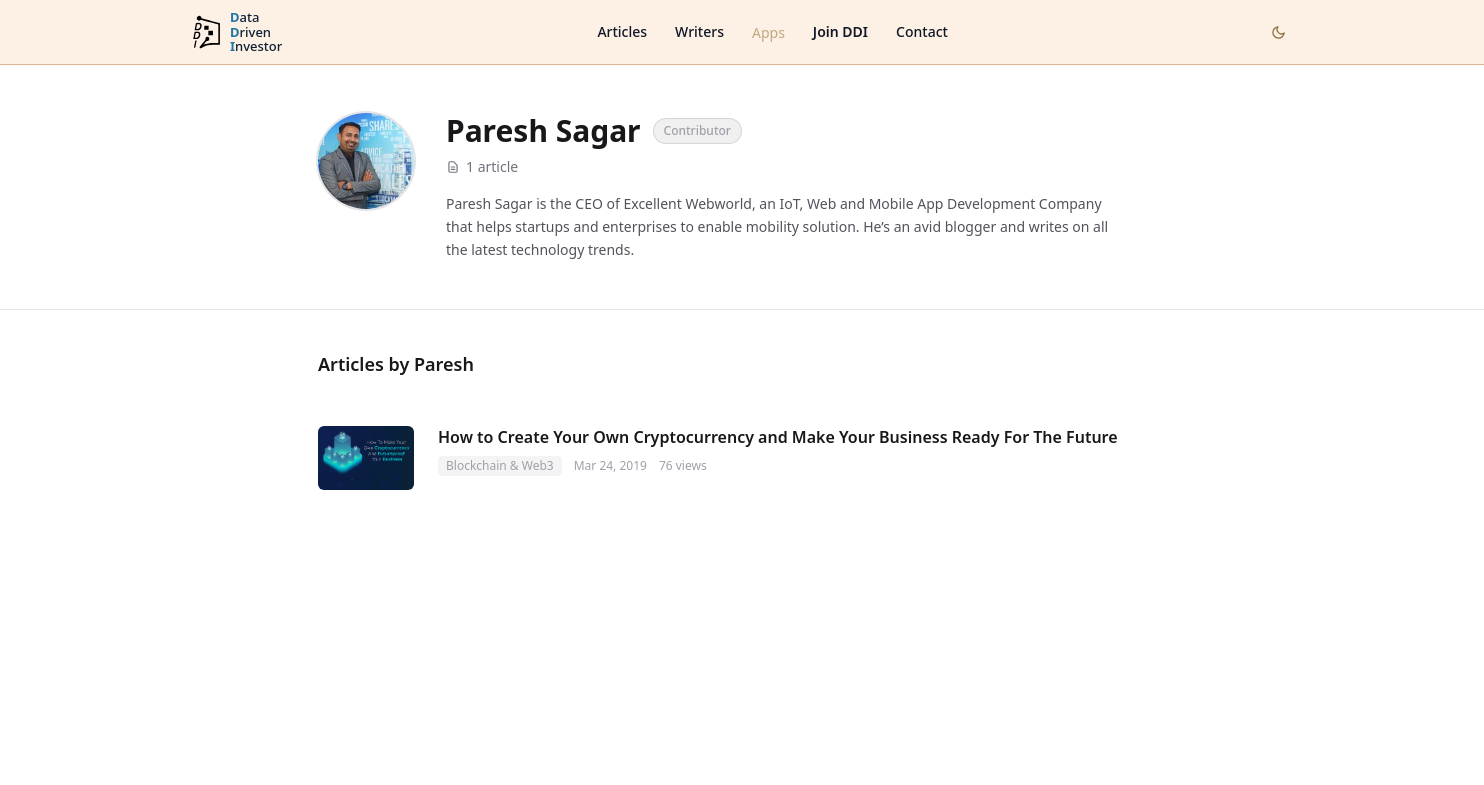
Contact (922, 31)
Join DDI (840, 31)
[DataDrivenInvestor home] (236, 32)
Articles (622, 31)
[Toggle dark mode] (1278, 32)
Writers (699, 31)
